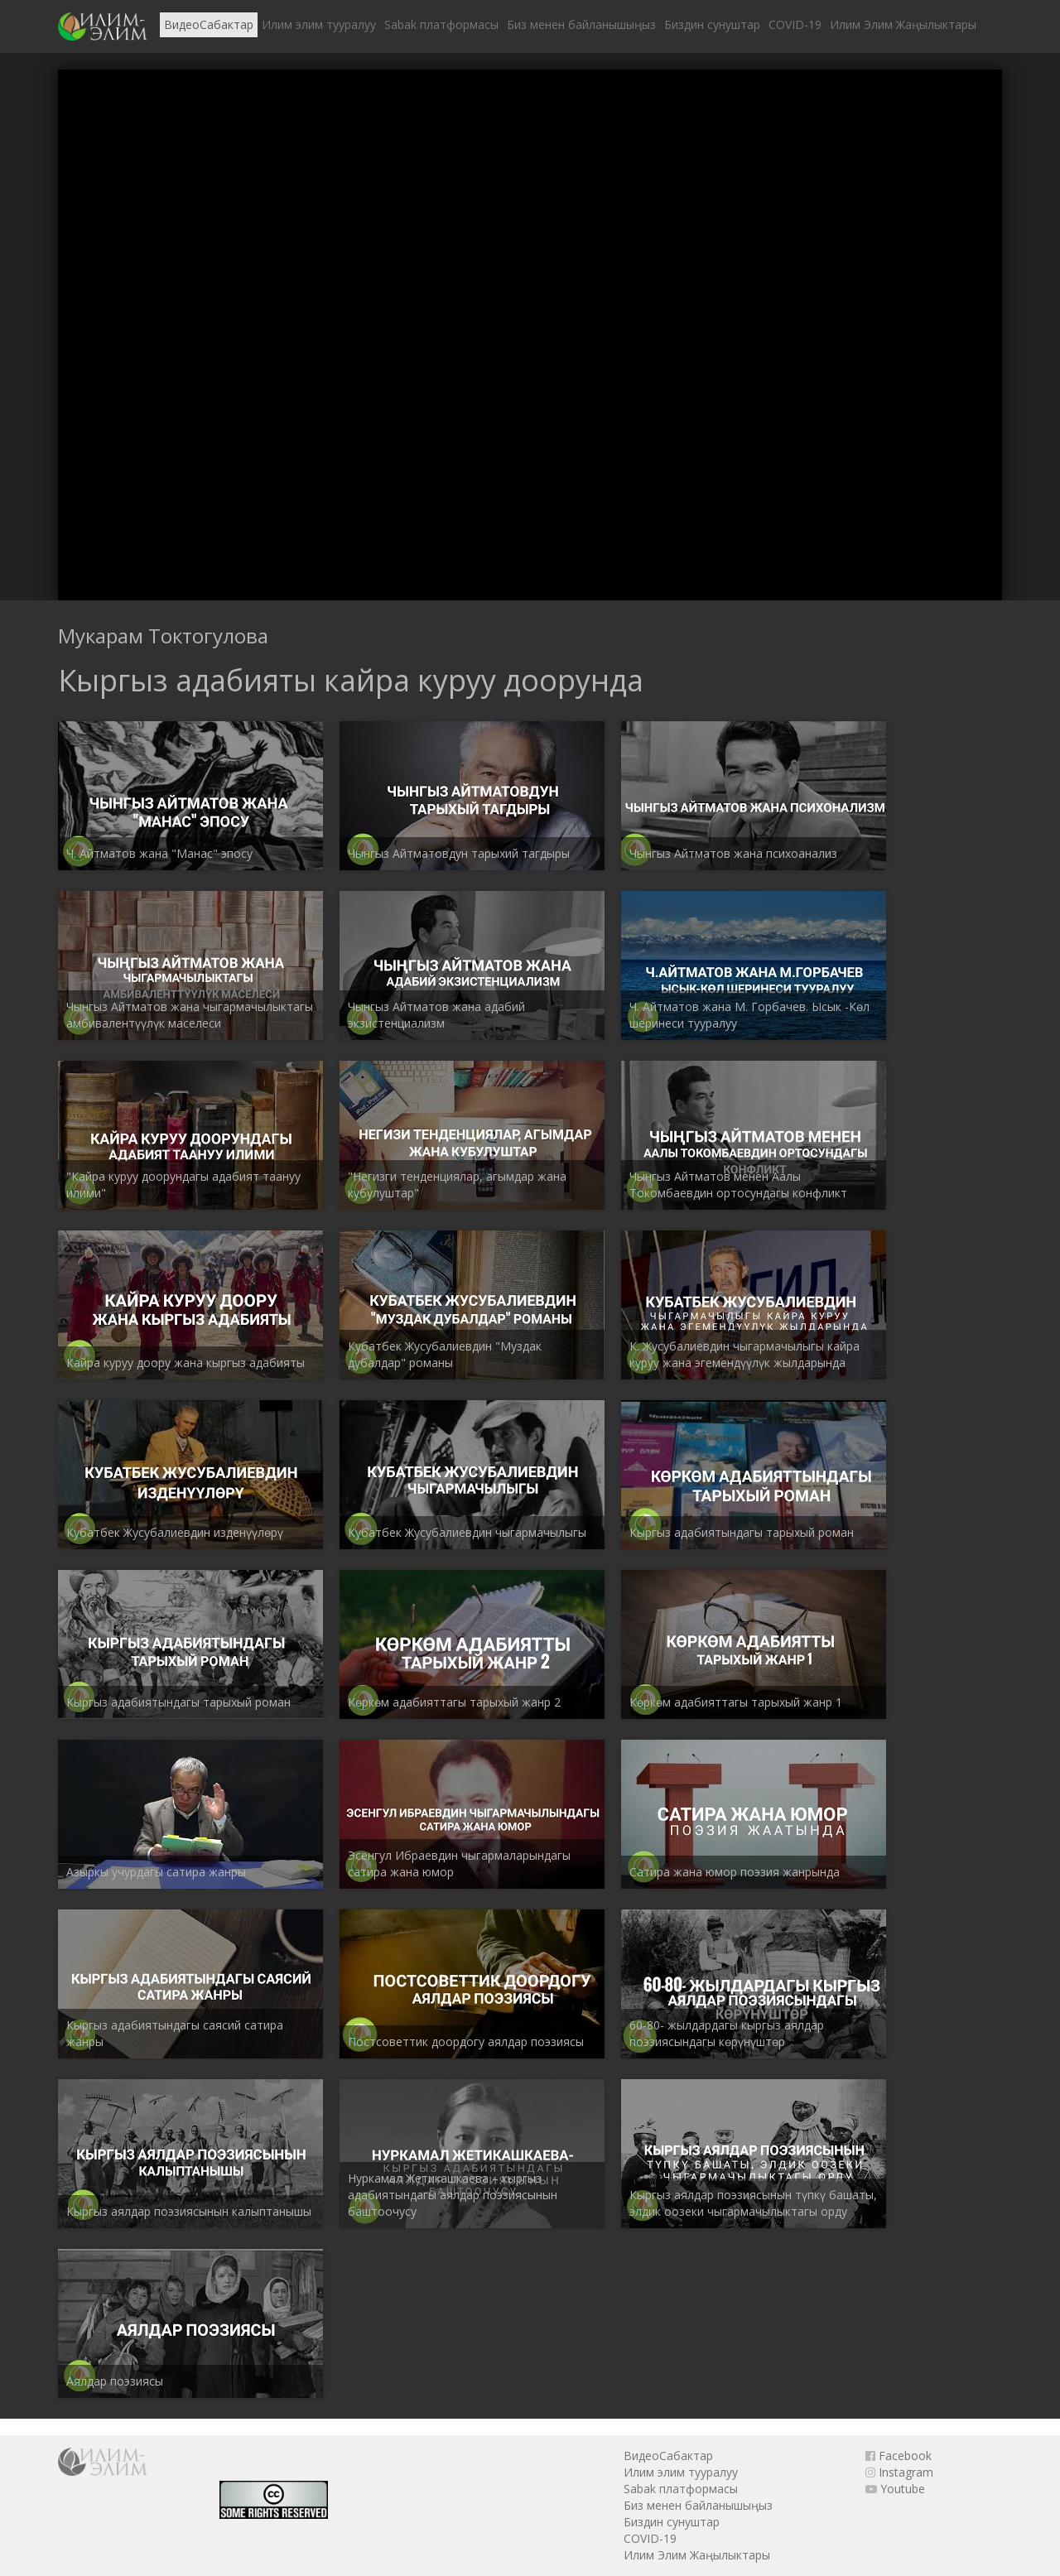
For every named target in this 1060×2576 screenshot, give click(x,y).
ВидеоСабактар (208, 24)
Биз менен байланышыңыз (581, 24)
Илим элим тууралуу (319, 24)
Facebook (898, 2455)
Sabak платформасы (441, 24)
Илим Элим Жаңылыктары (903, 24)
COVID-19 (795, 24)
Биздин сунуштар (712, 24)
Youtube (895, 2489)
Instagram (899, 2472)
